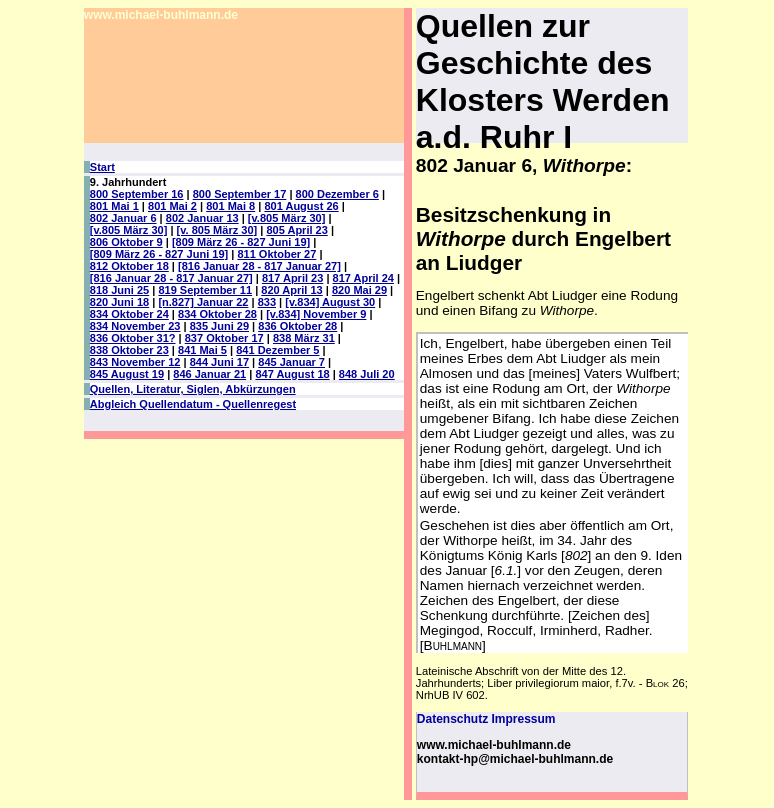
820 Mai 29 (359, 290)
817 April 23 (292, 278)
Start (102, 167)
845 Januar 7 (291, 362)
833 (267, 302)
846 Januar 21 (209, 374)
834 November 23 (135, 326)
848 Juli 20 (367, 374)
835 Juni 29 (219, 326)
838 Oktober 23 (129, 350)
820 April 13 (291, 290)
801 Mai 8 (230, 206)
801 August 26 (301, 206)
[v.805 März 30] (287, 218)
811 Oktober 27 (276, 254)
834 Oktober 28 (217, 314)
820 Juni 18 (119, 302)
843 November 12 (135, 362)
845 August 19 (127, 374)
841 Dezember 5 (277, 350)
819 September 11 (205, 290)
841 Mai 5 (202, 350)
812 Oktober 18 (129, 266)
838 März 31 (304, 338)
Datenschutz (452, 719)
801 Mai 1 (114, 206)
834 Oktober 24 (129, 314)
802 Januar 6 (123, 218)
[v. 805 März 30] (217, 230)
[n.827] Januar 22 (203, 302)
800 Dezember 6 (337, 194)
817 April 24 (363, 278)
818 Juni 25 (119, 290)
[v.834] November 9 (316, 314)
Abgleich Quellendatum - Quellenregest (193, 404)
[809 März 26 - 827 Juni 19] (241, 242)
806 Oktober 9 (126, 242)
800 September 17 (240, 194)
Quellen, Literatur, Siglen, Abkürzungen (193, 389)
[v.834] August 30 (330, 302)
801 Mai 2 (172, 206)
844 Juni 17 (219, 362)
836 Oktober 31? (133, 338)
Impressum (523, 719)
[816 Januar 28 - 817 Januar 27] (259, 266)
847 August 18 (292, 374)
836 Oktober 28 (297, 326)
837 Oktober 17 (224, 338)
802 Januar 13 (202, 218)
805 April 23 (296, 230)
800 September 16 (137, 194)
